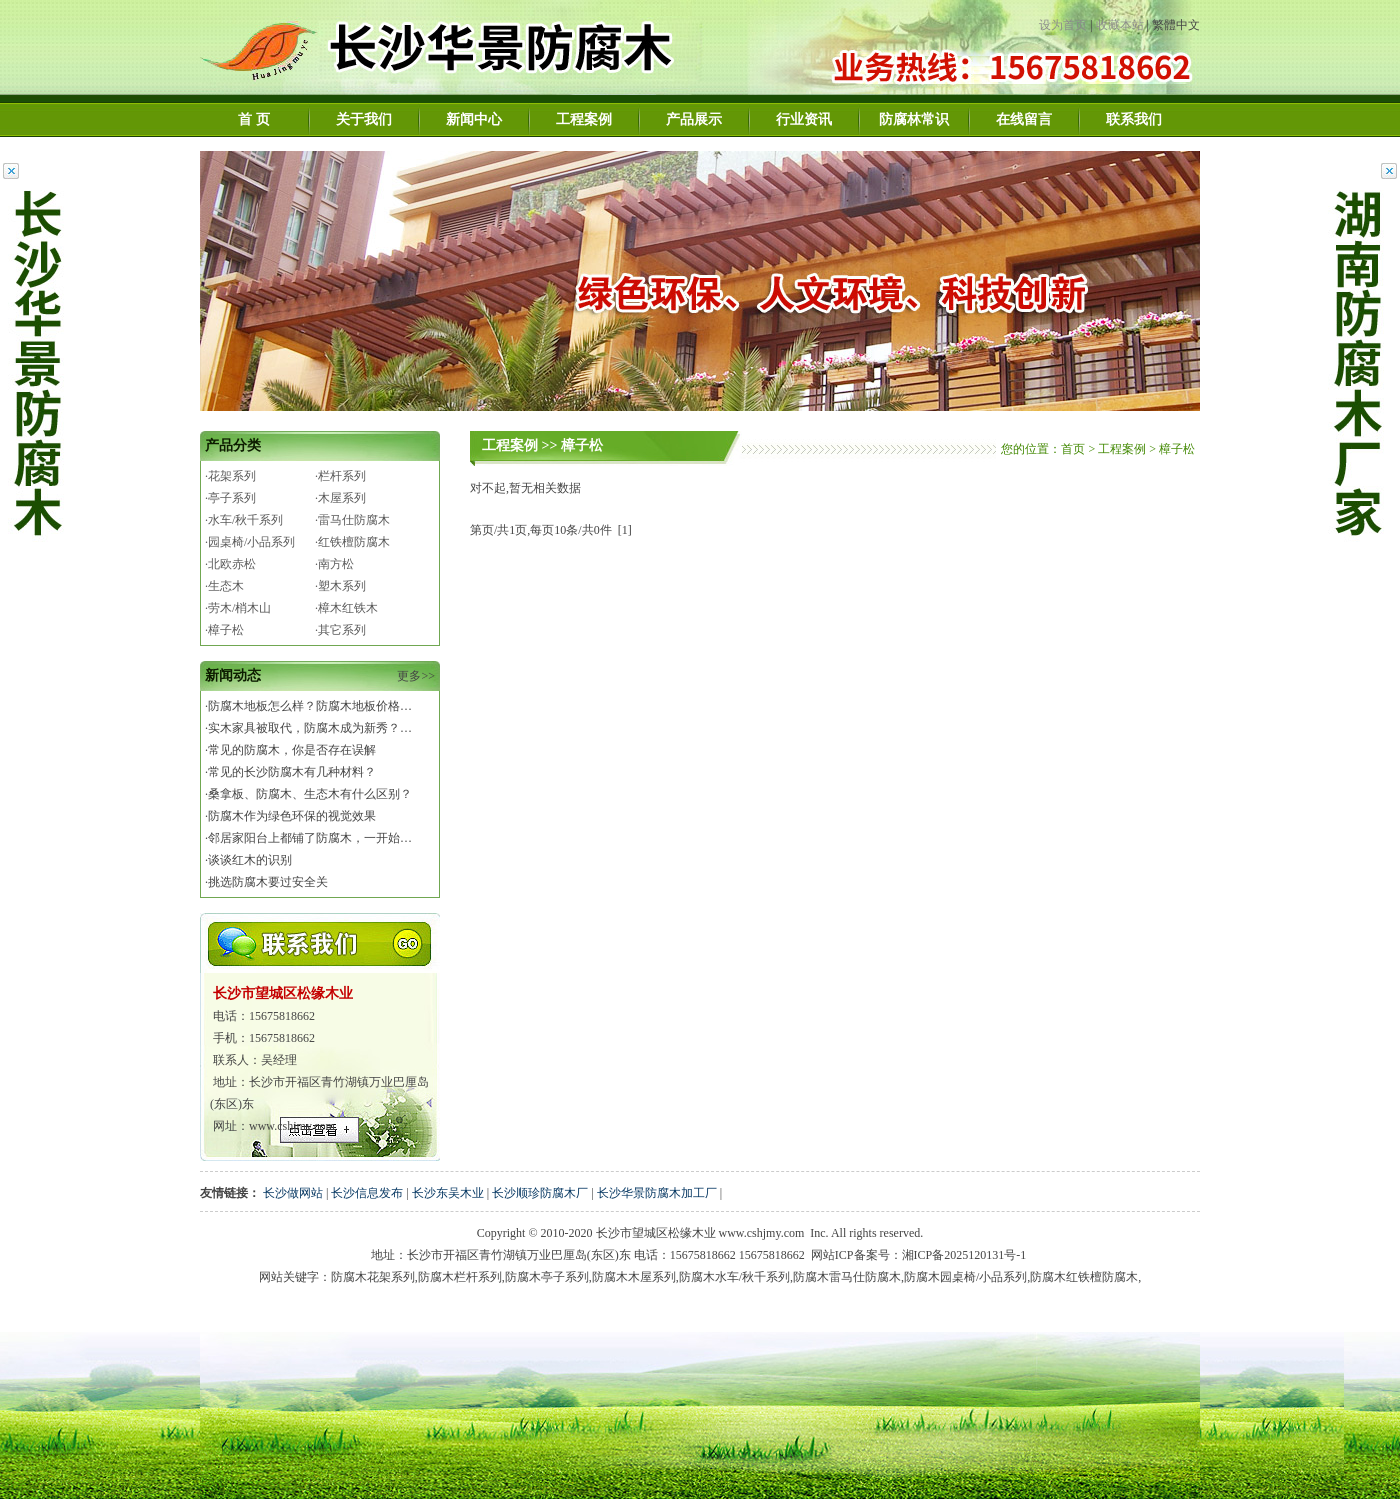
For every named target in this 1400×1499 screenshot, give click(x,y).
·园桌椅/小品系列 (250, 542)
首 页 (254, 119)
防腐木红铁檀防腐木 (1084, 1277)
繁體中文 (1176, 25)
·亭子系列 (230, 498)
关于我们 (364, 119)
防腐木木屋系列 (634, 1277)
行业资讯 (804, 119)
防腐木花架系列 (373, 1277)
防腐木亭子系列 (547, 1277)
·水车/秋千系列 (244, 520)
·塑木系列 (340, 586)
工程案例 (584, 119)
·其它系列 (340, 630)
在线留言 (1024, 119)
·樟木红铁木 (346, 608)
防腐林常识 (914, 119)
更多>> (416, 676)
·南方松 (334, 564)
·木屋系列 (340, 498)
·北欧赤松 (230, 564)
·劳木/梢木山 (238, 608)
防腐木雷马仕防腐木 (847, 1277)
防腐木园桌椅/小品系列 (965, 1277)
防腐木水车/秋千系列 (734, 1277)
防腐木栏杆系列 (460, 1277)
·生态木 (224, 586)
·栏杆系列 (340, 476)
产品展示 (694, 119)
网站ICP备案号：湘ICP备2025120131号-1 (918, 1255)
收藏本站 (1120, 25)
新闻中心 (474, 119)
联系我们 (1134, 119)
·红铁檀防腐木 (352, 542)
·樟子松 (224, 630)
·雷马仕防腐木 (352, 520)
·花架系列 (230, 476)
